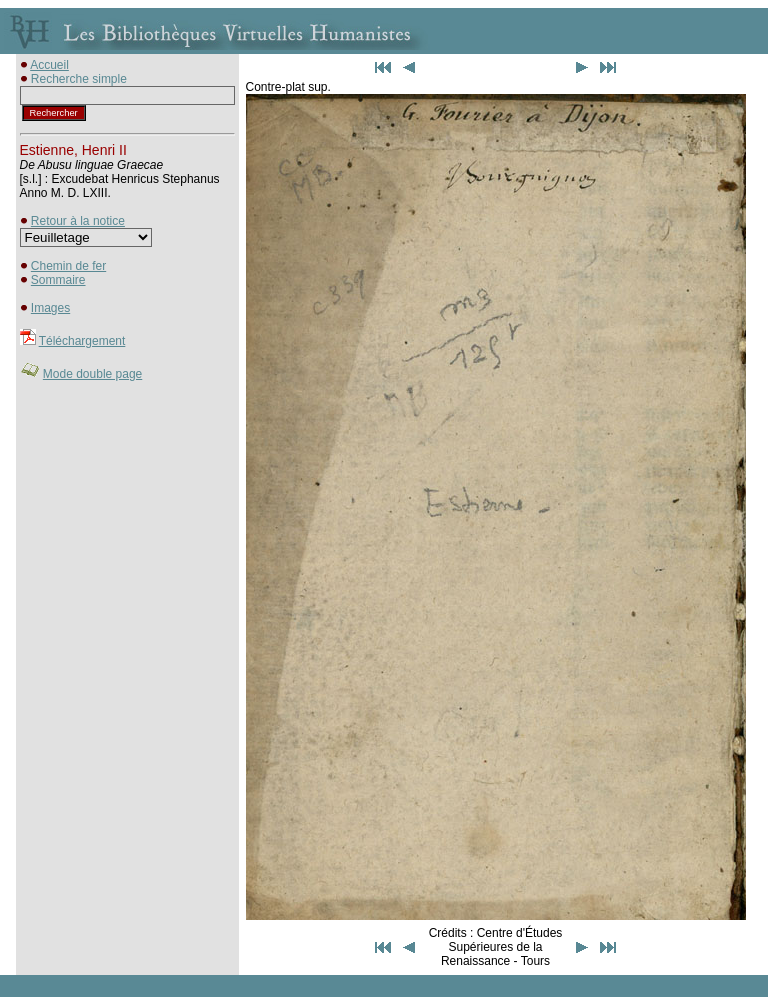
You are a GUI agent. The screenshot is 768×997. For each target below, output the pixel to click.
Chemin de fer (68, 266)
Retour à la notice (78, 221)
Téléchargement (82, 341)
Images (50, 308)
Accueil (49, 65)
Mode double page (92, 374)
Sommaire (58, 280)
